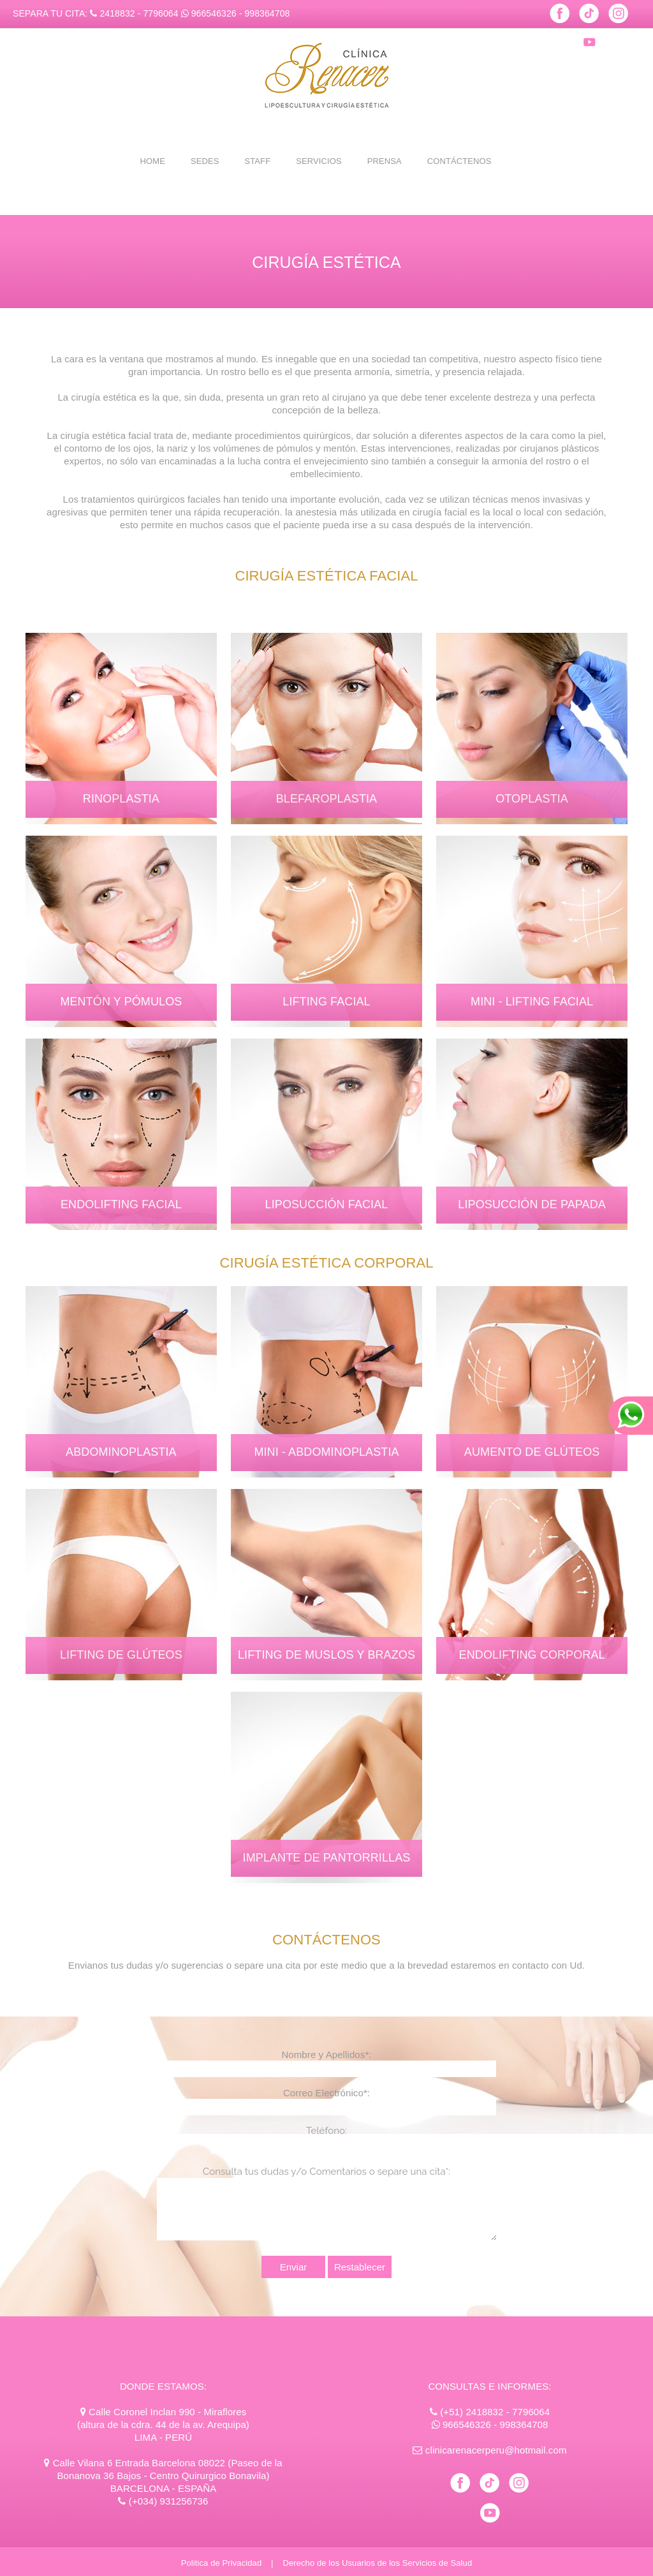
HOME (152, 161)
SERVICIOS (318, 161)
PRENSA (384, 161)
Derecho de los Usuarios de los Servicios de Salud (377, 2563)
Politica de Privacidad (221, 2563)
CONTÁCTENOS (459, 161)
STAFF (257, 161)
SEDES (205, 161)
